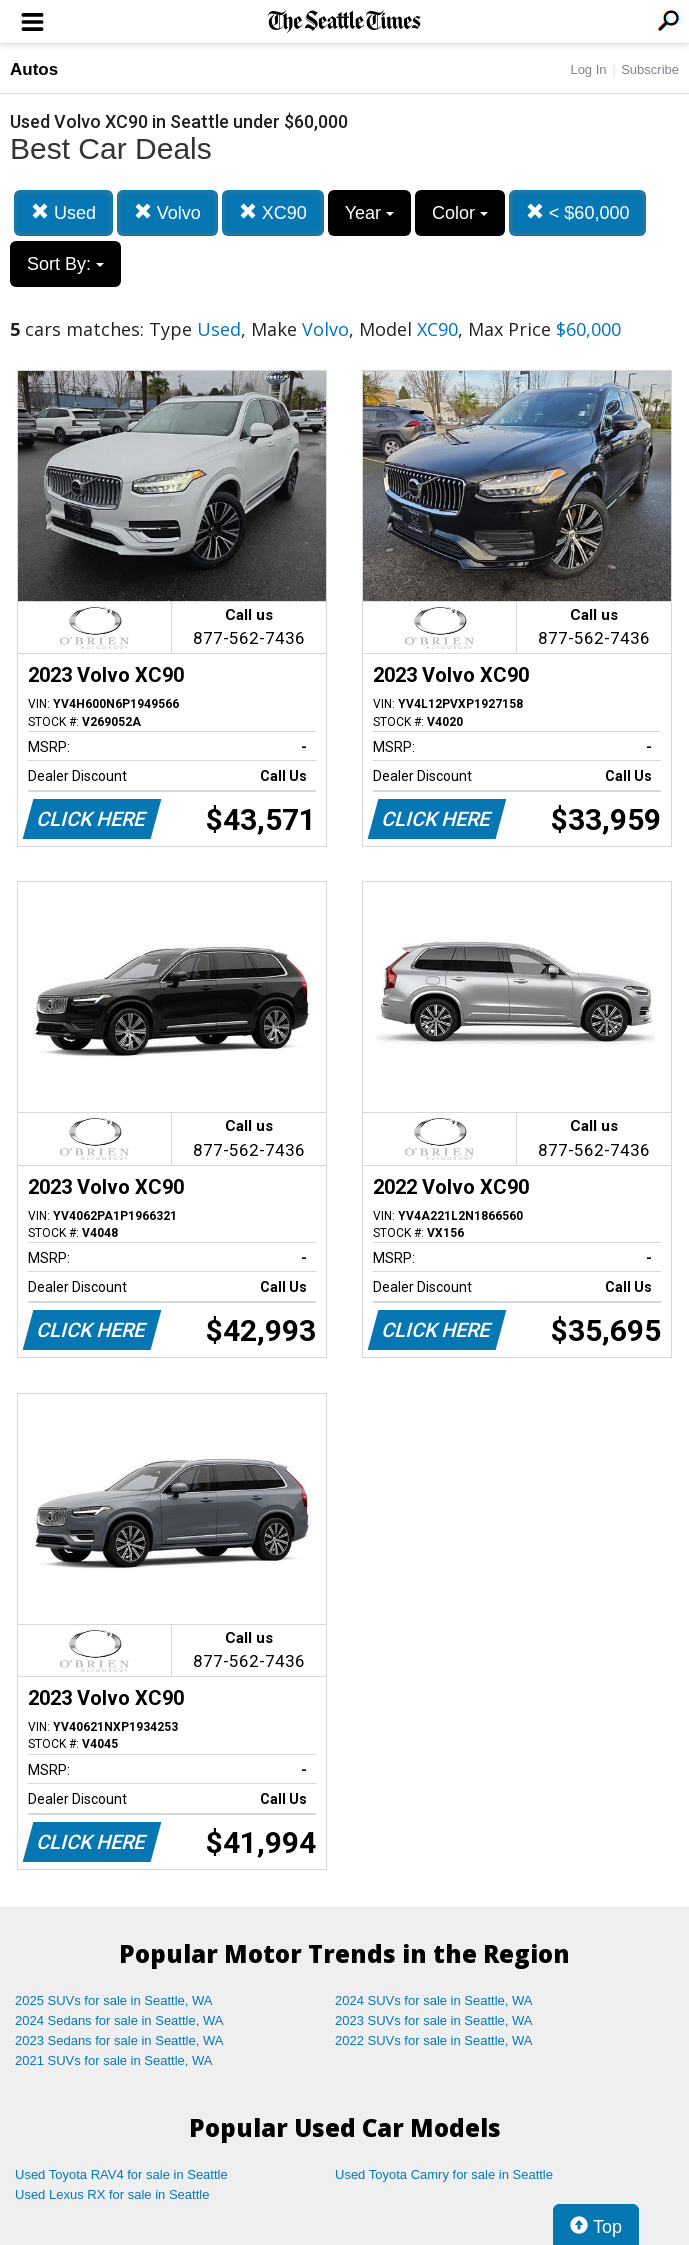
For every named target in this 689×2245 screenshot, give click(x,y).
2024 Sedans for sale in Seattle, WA (119, 2020)
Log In (588, 69)
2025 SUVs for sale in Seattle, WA (114, 2000)
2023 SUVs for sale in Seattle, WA (434, 2020)
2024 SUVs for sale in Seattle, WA (434, 2000)
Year (369, 213)
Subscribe (650, 69)
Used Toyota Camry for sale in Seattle (444, 2174)
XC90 (273, 212)
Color (460, 213)
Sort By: (65, 264)
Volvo (167, 212)
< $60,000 (578, 212)
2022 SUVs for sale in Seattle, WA (434, 2040)
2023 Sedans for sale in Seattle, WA (119, 2040)
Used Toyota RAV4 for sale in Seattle (121, 2174)
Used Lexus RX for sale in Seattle (112, 2194)
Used (63, 212)
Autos (34, 69)
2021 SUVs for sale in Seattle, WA (114, 2060)
